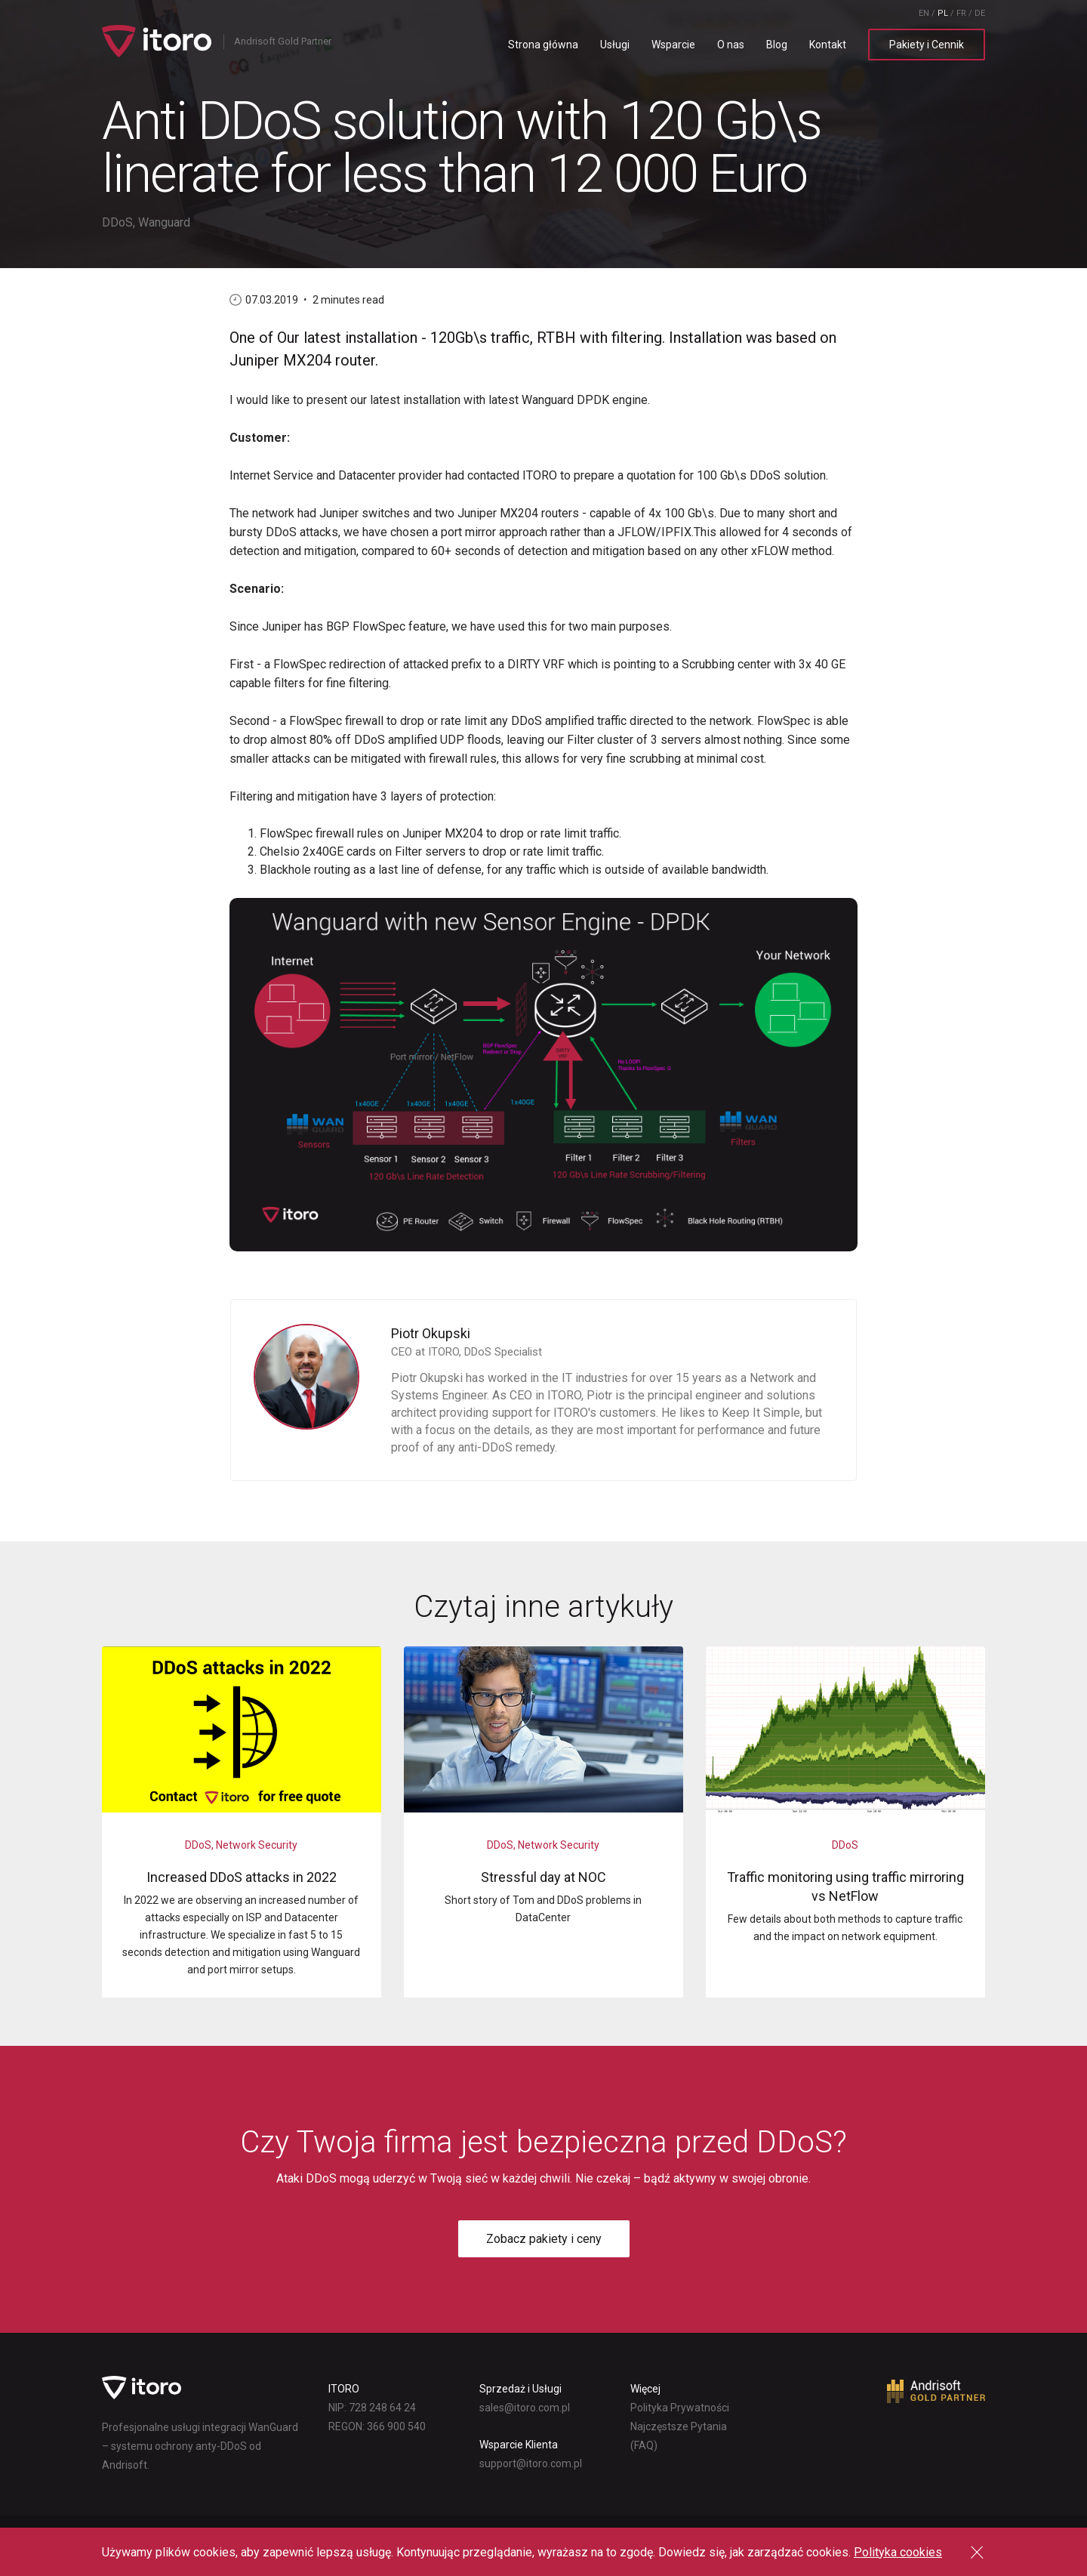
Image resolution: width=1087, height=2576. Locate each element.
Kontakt (827, 45)
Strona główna (543, 45)
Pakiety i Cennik (926, 45)
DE (980, 13)
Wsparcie (673, 45)
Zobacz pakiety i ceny (544, 2239)
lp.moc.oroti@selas (524, 2408)
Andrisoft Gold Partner (282, 41)
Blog (776, 45)
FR (961, 13)
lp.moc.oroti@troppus (530, 2463)
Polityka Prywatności (679, 2408)
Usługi (615, 45)
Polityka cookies (898, 2552)
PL (943, 13)
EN (924, 13)
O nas (730, 45)
